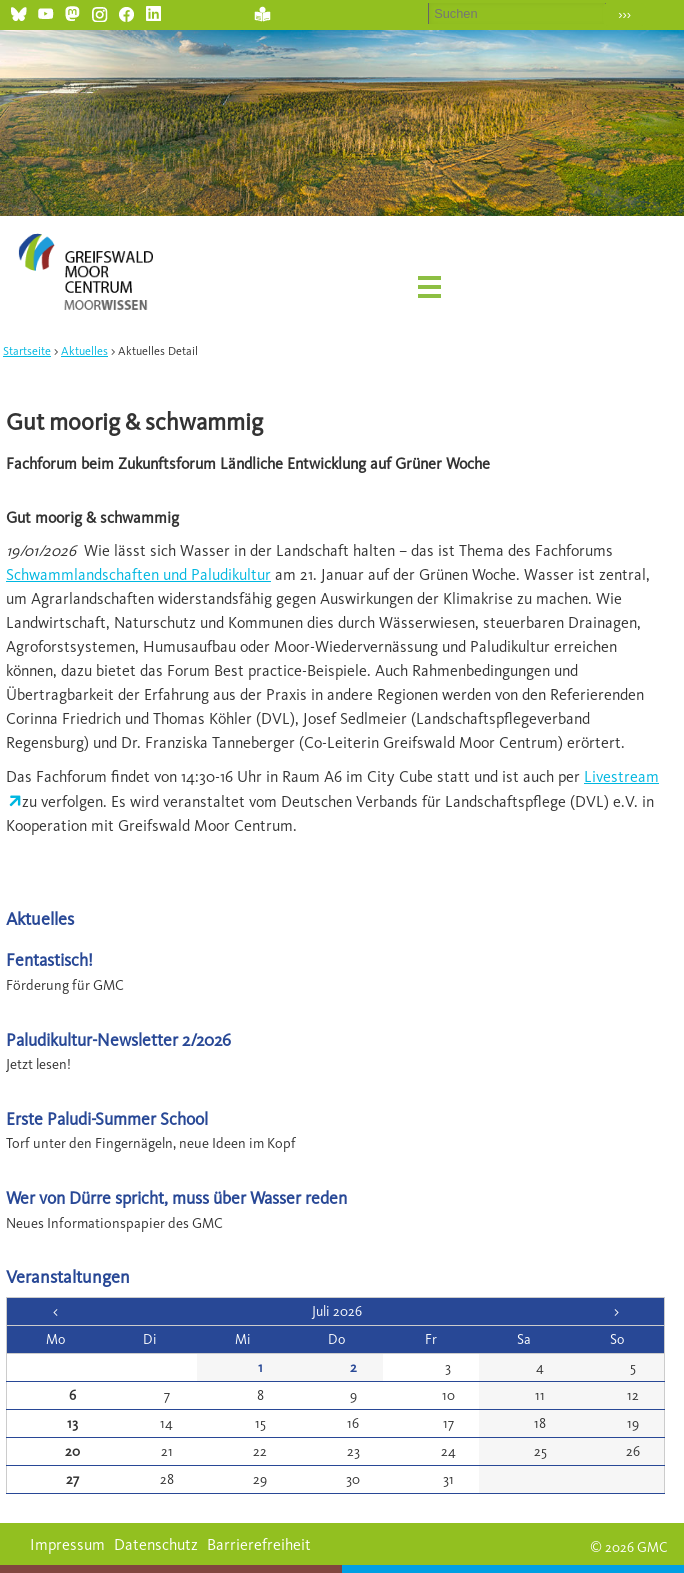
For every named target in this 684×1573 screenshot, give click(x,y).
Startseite (27, 351)
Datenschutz (156, 1544)
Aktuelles (84, 351)
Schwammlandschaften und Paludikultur (138, 574)
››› (624, 14)
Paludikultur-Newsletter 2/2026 (118, 1039)
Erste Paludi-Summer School (107, 1118)
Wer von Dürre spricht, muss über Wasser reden (176, 1197)
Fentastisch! (49, 959)
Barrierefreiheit (259, 1544)
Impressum (67, 1544)
